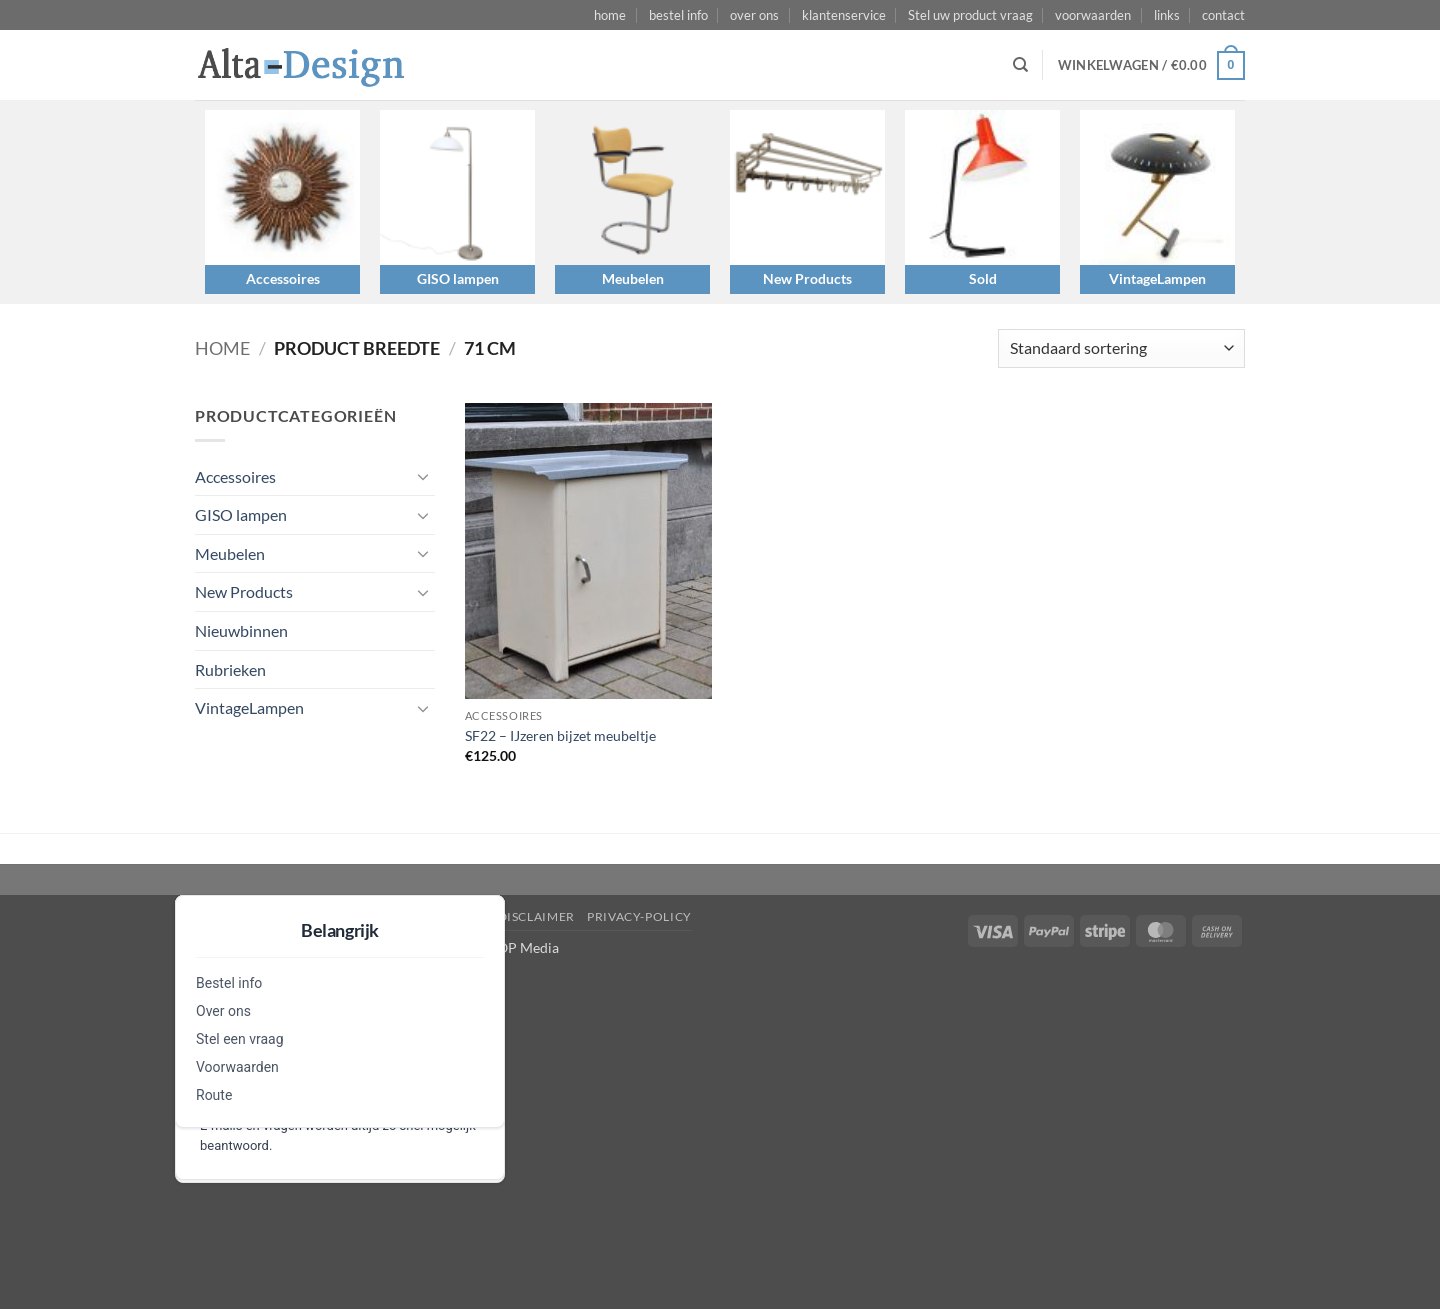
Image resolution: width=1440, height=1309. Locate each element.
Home (222, 348)
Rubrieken (230, 669)
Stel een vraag (240, 1039)
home (610, 15)
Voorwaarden (237, 1067)
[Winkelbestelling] (1121, 348)
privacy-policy (639, 916)
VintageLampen (1157, 278)
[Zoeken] (1020, 65)
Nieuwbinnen (241, 630)
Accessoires (283, 278)
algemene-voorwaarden (397, 916)
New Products (807, 278)
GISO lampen (458, 278)
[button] (1151, 66)
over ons (754, 15)
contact (1223, 15)
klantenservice (844, 15)
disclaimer (536, 916)
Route (214, 1095)
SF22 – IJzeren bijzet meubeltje (560, 735)
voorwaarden (1093, 15)
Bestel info (229, 983)
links (1167, 15)
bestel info (678, 15)
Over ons (223, 1011)
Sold (983, 278)
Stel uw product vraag (970, 15)
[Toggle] (423, 476)
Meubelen (633, 278)
